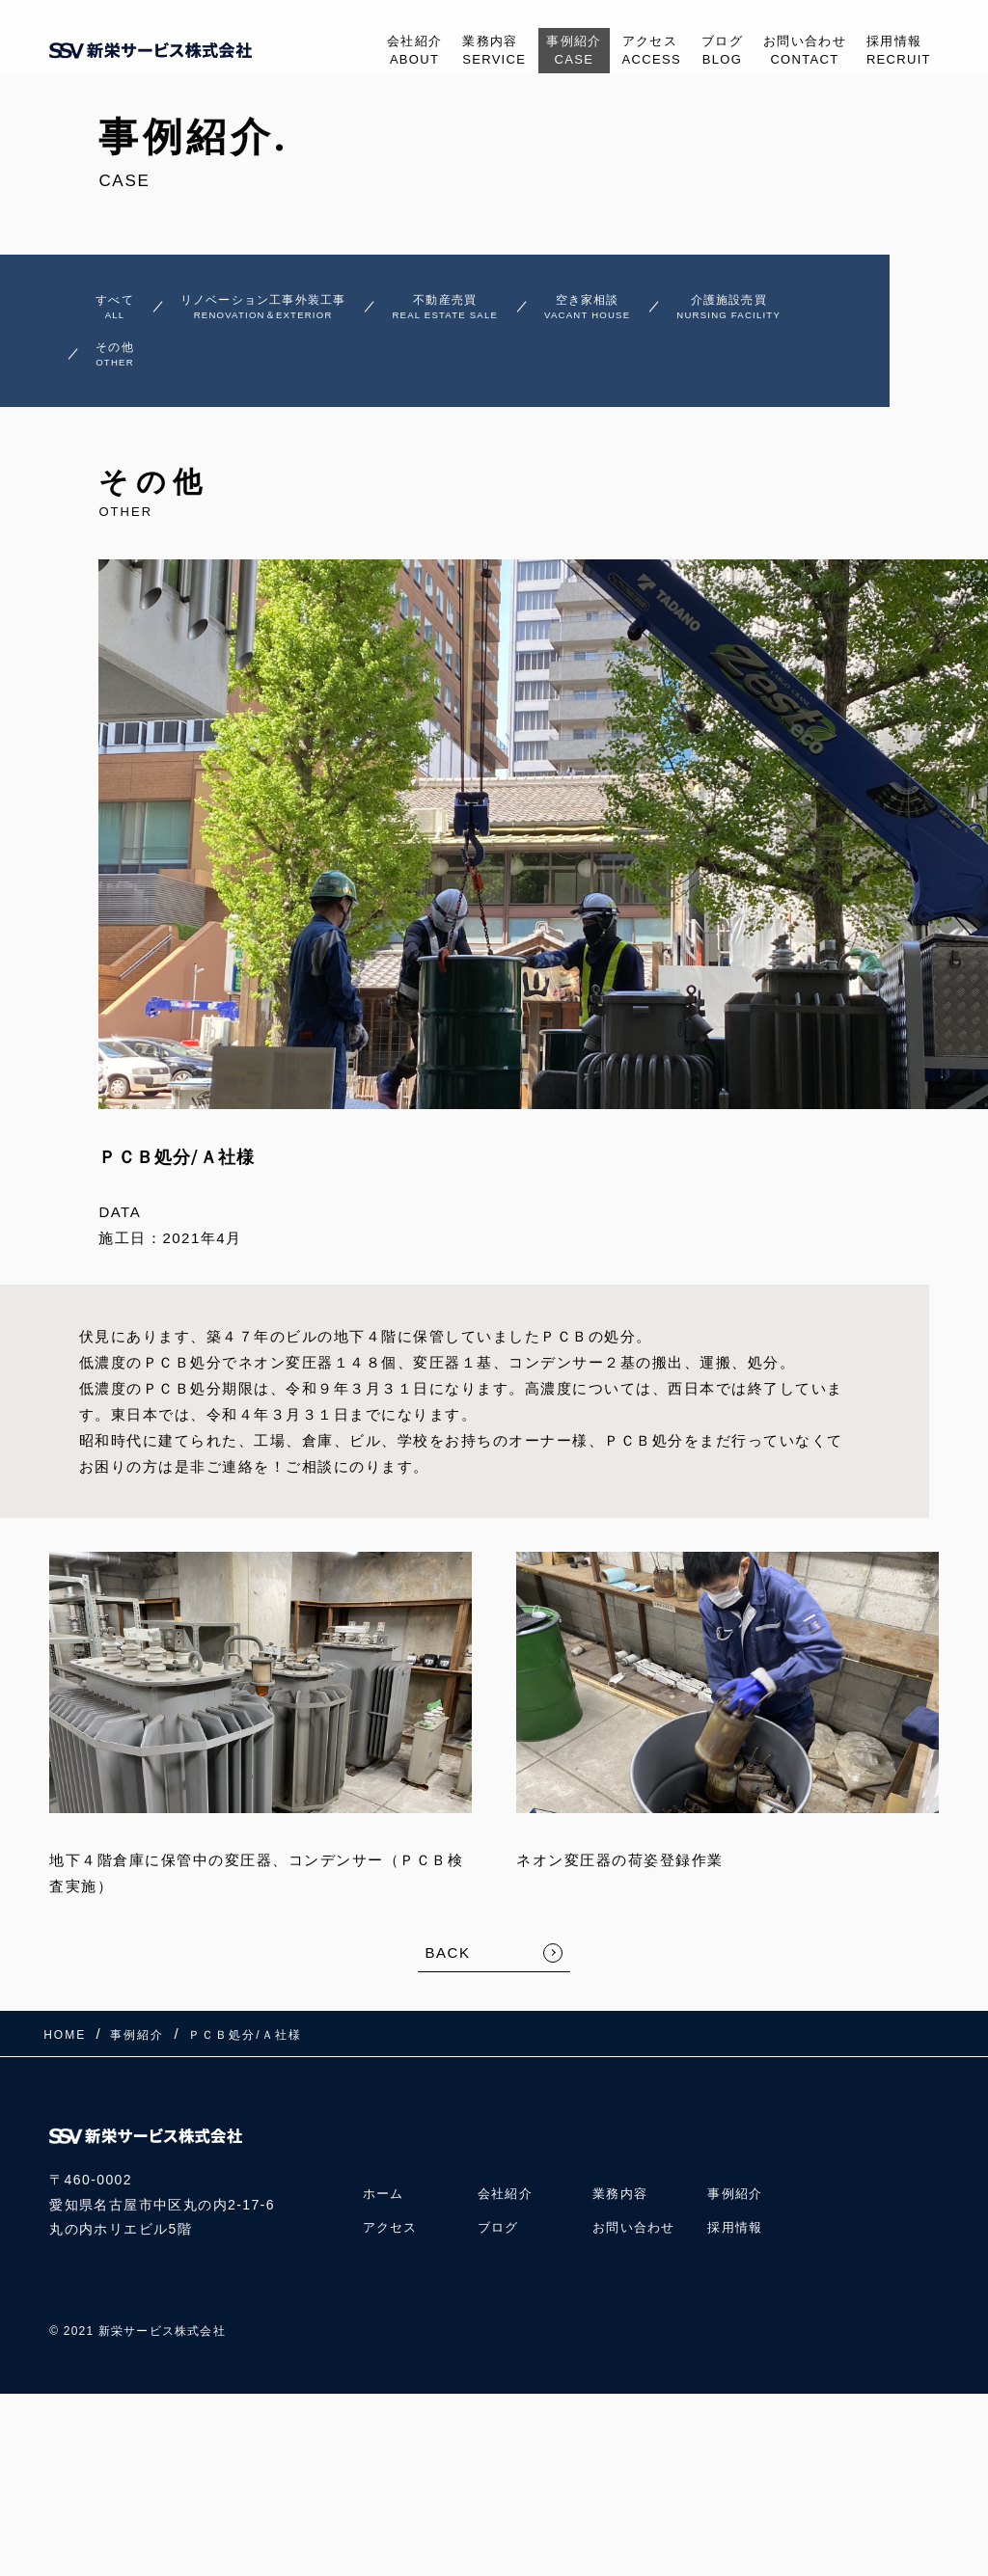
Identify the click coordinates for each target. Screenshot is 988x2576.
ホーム (385, 2199)
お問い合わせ (789, 51)
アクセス (618, 51)
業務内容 (443, 51)
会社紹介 (354, 51)
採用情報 (894, 51)
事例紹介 (531, 51)
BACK (448, 1976)
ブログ (696, 51)
